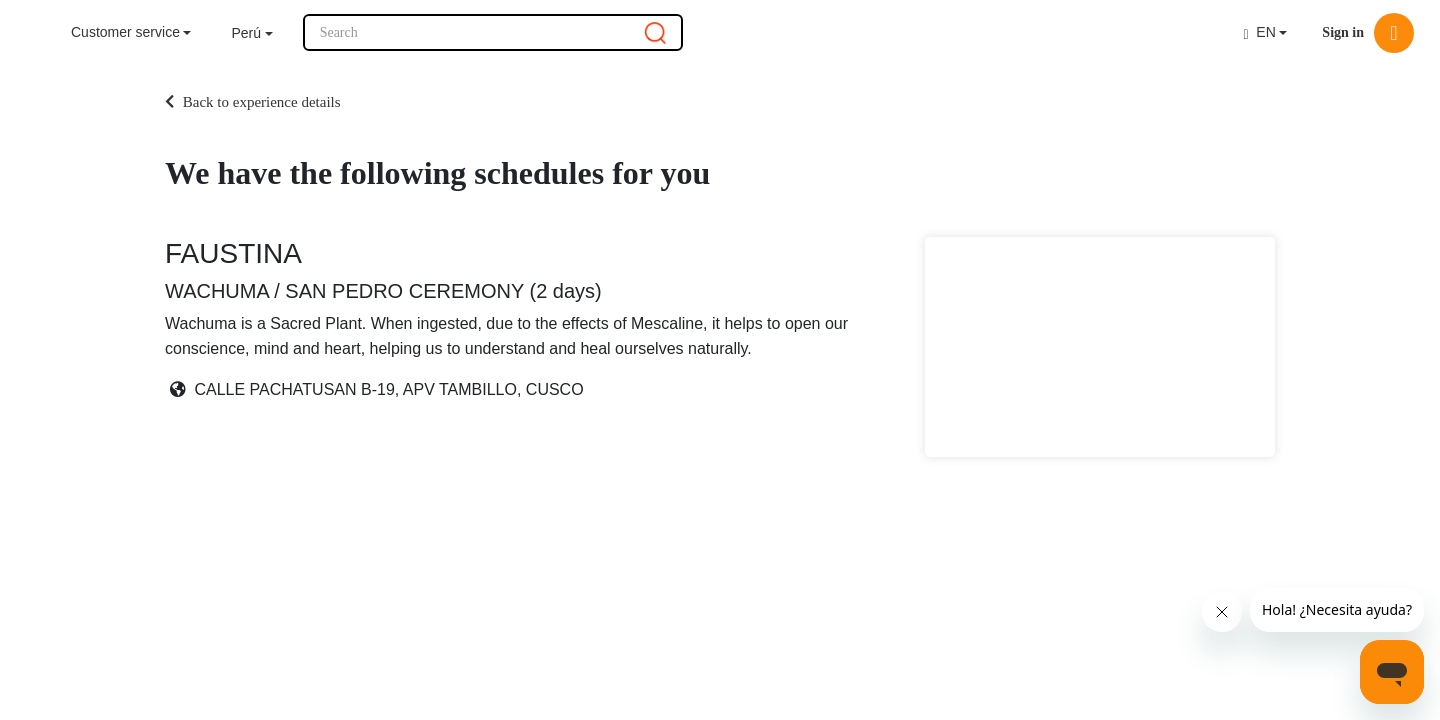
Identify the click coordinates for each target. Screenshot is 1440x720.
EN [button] (1259, 32)
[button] (251, 33)
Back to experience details (253, 102)
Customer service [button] (125, 32)
